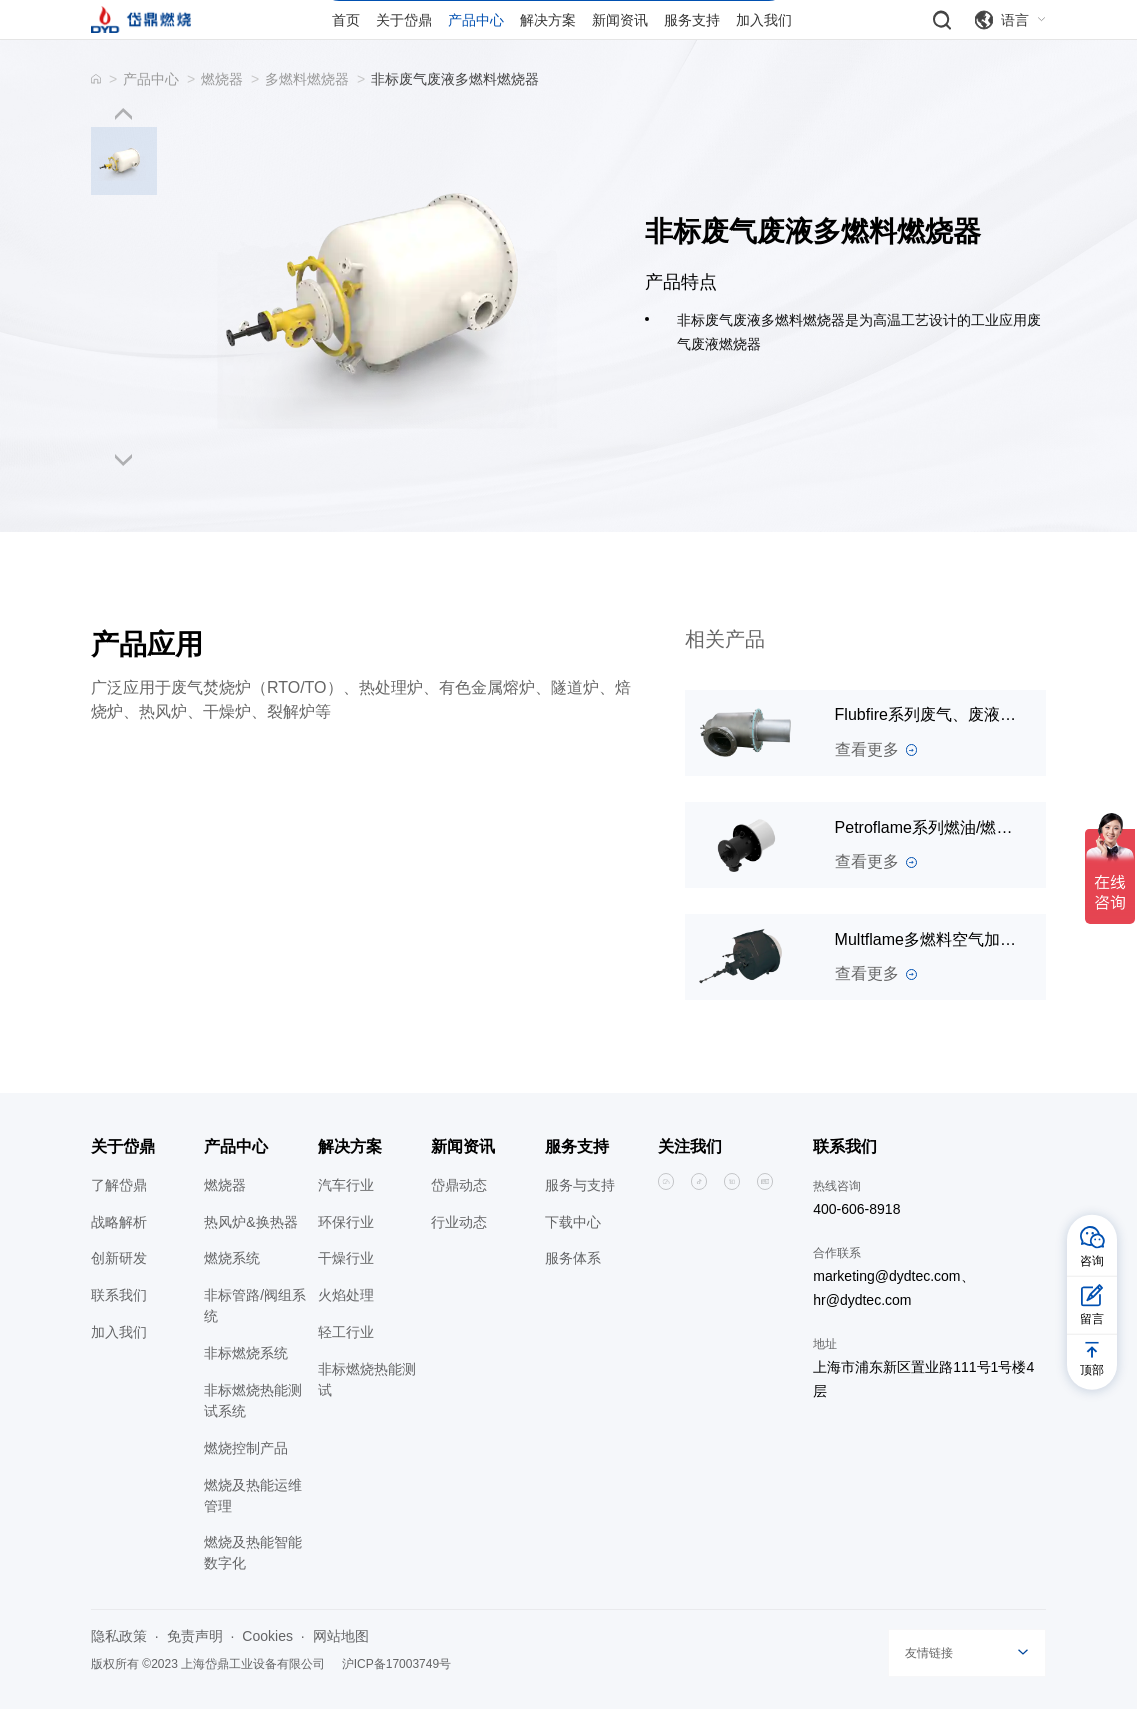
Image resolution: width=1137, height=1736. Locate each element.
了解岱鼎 (119, 1212)
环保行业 (346, 1249)
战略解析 (119, 1249)
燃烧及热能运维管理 (253, 1522)
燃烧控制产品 (246, 1475)
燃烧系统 (232, 1286)
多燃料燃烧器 (307, 106)
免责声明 (195, 1664)
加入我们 (119, 1360)
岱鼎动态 (459, 1212)
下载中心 (573, 1249)
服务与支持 (580, 1212)
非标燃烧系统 (246, 1381)
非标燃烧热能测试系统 (253, 1427)
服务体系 (573, 1286)
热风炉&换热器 (250, 1249)
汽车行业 (346, 1212)
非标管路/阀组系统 (255, 1333)
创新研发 (119, 1286)
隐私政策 (119, 1664)
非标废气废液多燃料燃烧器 (455, 106)
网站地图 (341, 1664)
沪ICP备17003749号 (396, 1692)
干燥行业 (346, 1286)
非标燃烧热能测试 (367, 1406)
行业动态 (459, 1249)
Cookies (267, 1664)
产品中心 (151, 106)
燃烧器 (222, 106)
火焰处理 (346, 1323)
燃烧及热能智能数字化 (253, 1580)
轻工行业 (346, 1360)
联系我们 (119, 1323)
